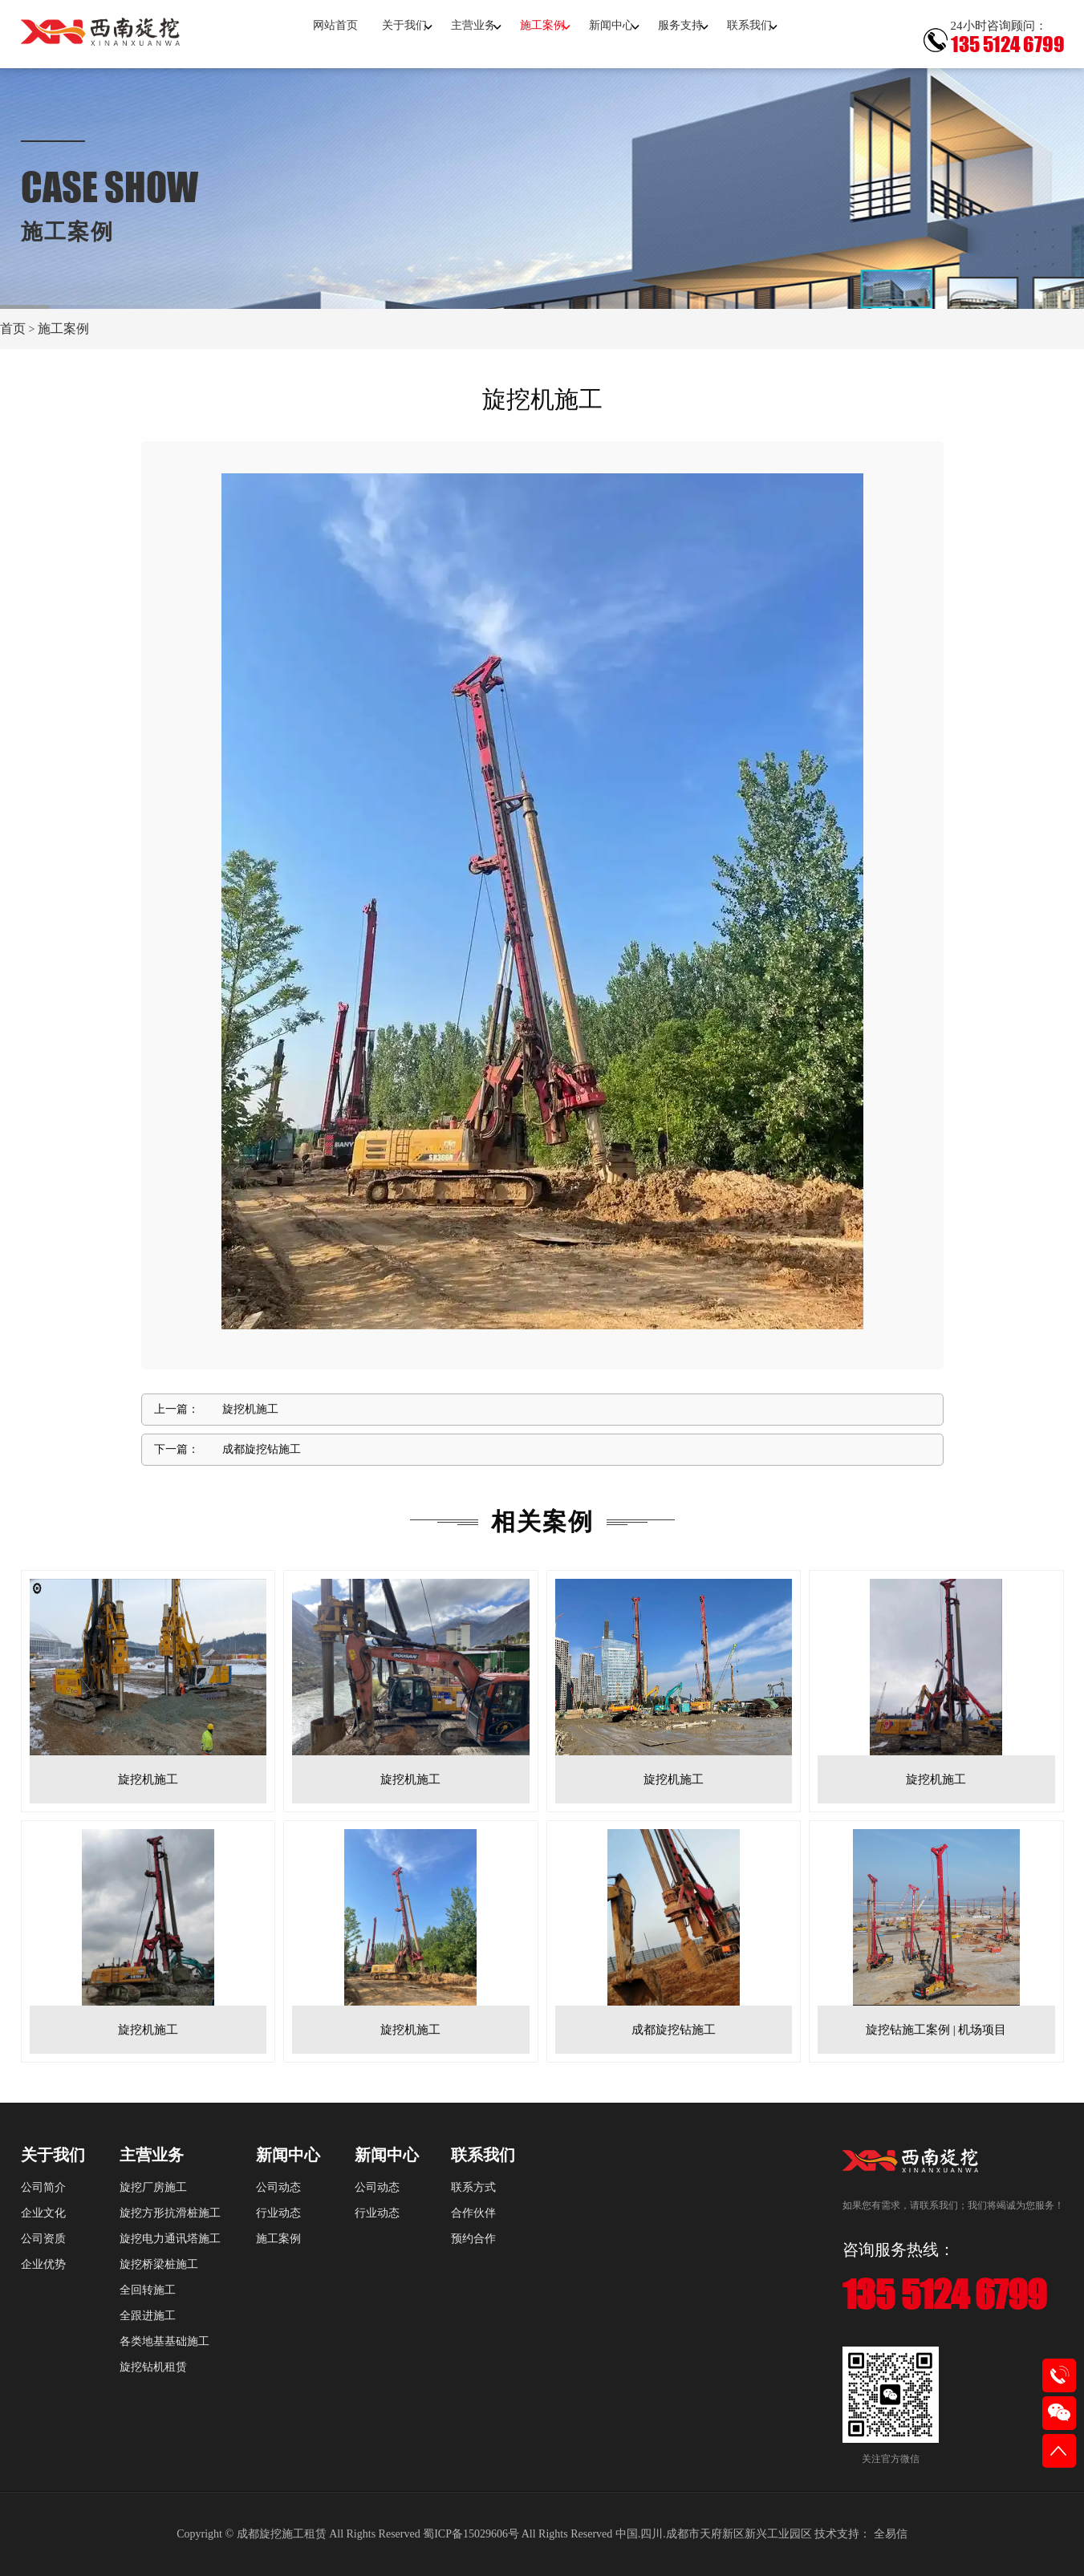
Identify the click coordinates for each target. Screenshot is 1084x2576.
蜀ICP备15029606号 (471, 2534)
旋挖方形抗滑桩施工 (170, 2213)
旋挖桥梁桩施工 (159, 2264)
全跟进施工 (148, 2316)
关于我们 (404, 25)
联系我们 (749, 25)
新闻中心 (611, 25)
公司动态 (278, 2187)
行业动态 (278, 2213)
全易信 (890, 2534)
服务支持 (680, 25)
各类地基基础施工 (164, 2341)
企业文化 (43, 2213)
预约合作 (473, 2239)
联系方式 (473, 2187)
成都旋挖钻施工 (261, 1449)
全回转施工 (148, 2290)
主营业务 (473, 25)
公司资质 (43, 2239)
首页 (13, 328)
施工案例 (542, 25)
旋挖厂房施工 (153, 2187)
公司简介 (43, 2187)
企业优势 (43, 2264)
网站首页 (335, 25)
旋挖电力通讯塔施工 (170, 2239)
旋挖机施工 (250, 1409)
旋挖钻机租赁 (153, 2367)
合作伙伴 (473, 2213)
